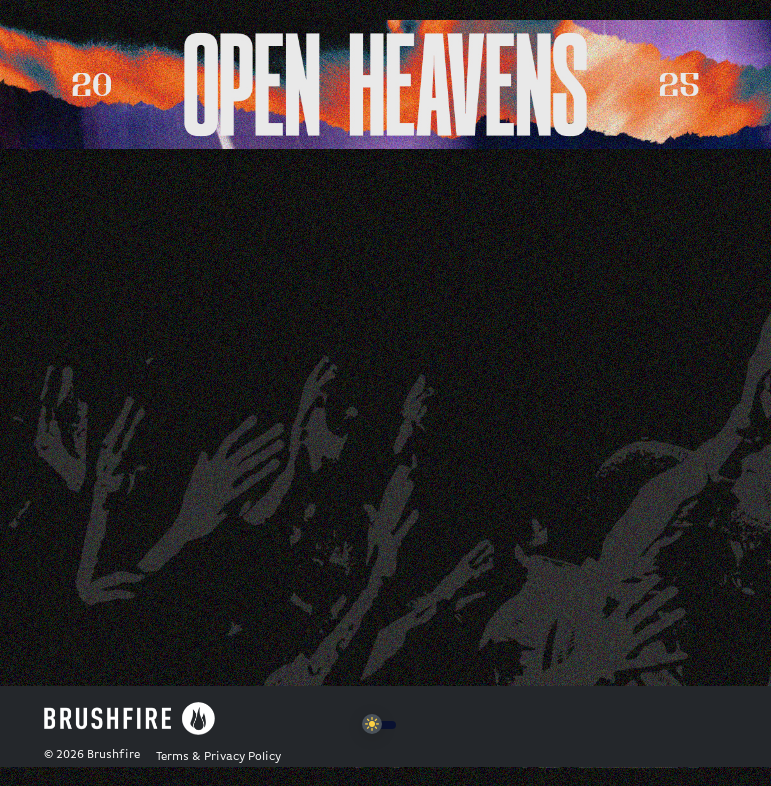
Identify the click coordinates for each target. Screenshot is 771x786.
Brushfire (113, 755)
